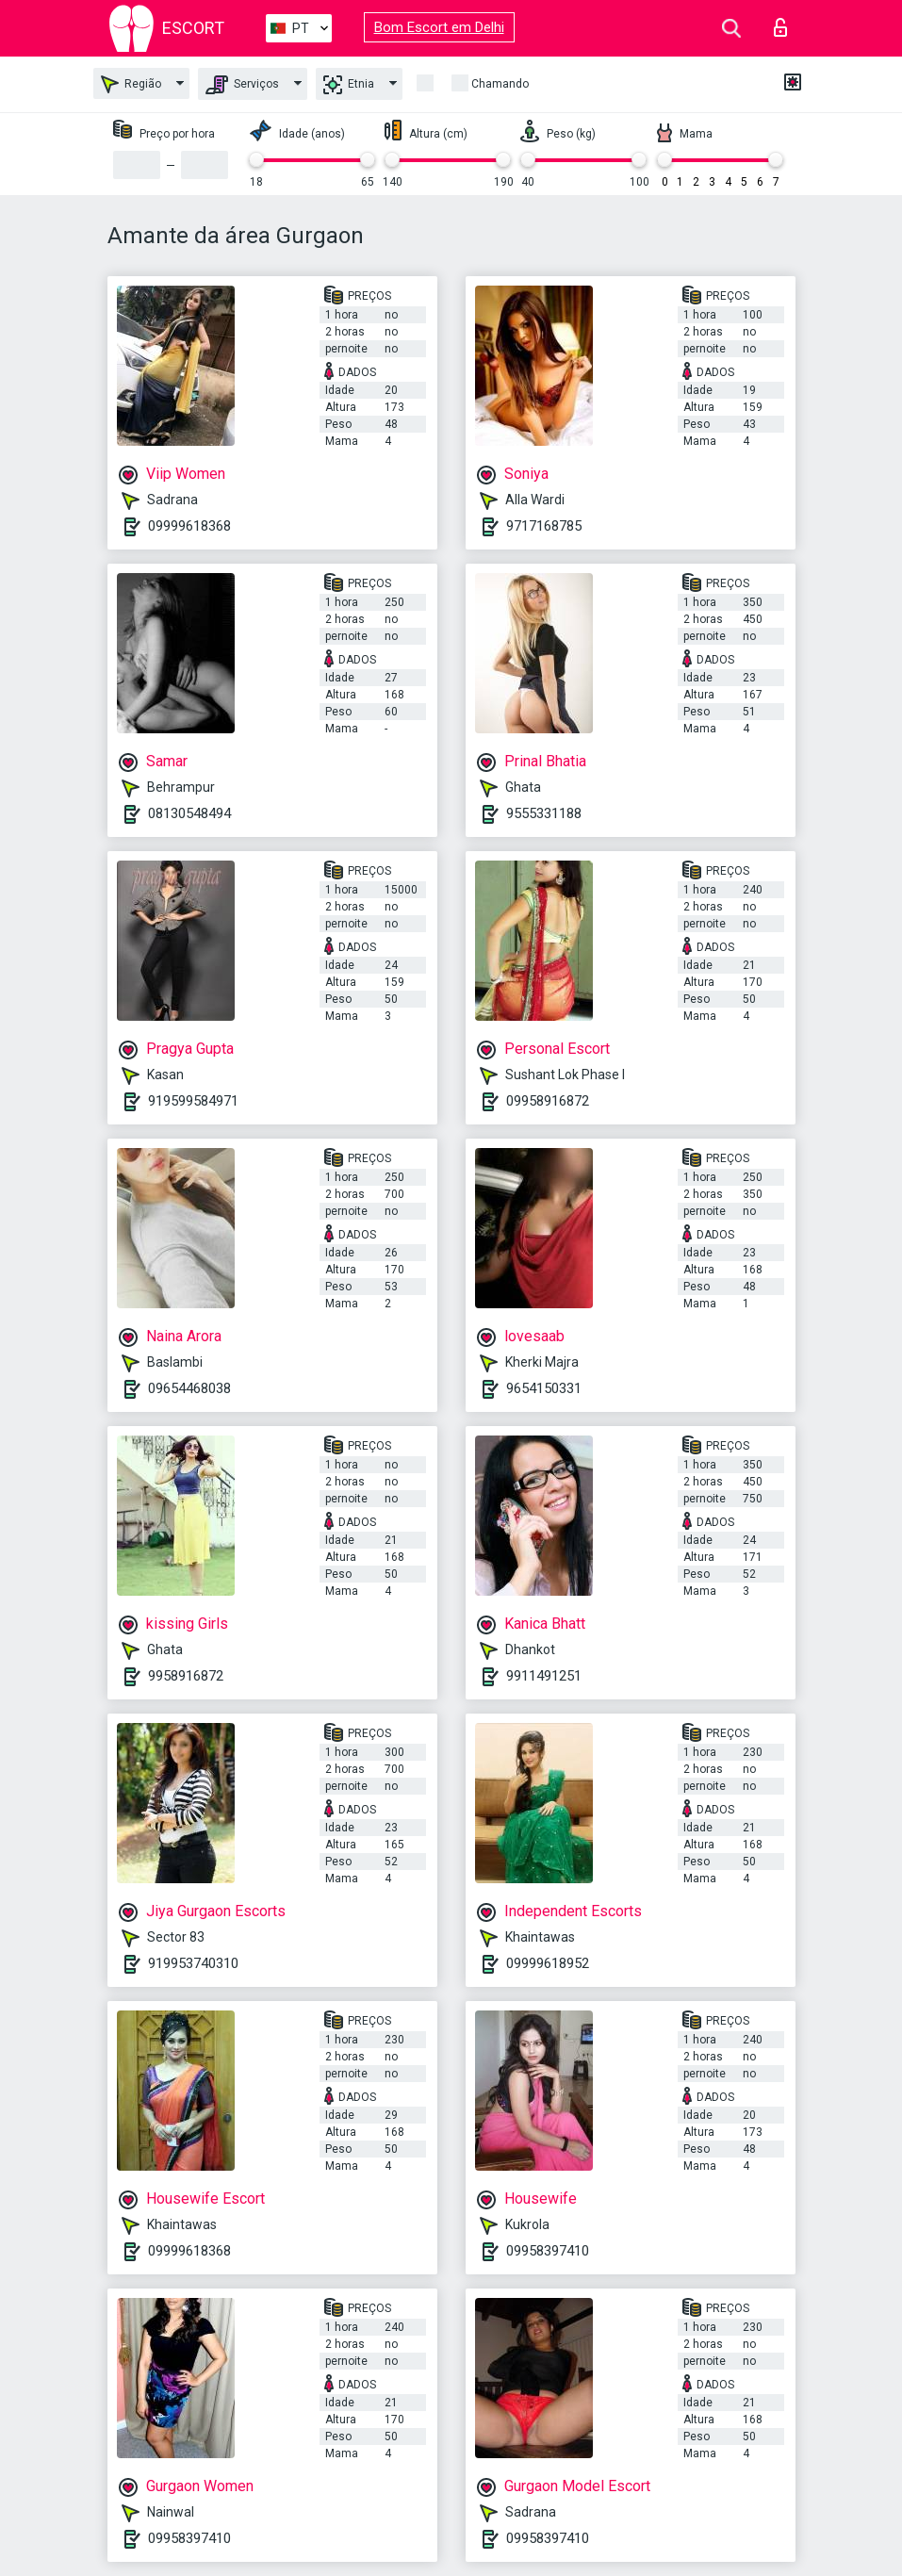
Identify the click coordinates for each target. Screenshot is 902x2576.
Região (131, 84)
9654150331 (544, 1388)
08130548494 (189, 813)
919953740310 (193, 1963)
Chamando (500, 83)
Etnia (348, 84)
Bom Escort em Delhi (439, 27)
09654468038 (189, 1388)
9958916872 (185, 1675)
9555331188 (544, 813)
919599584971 (193, 1100)
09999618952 (547, 1963)
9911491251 (544, 1675)
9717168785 (544, 525)
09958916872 (547, 1100)
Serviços (242, 84)
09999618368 (189, 525)
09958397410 (547, 2250)
